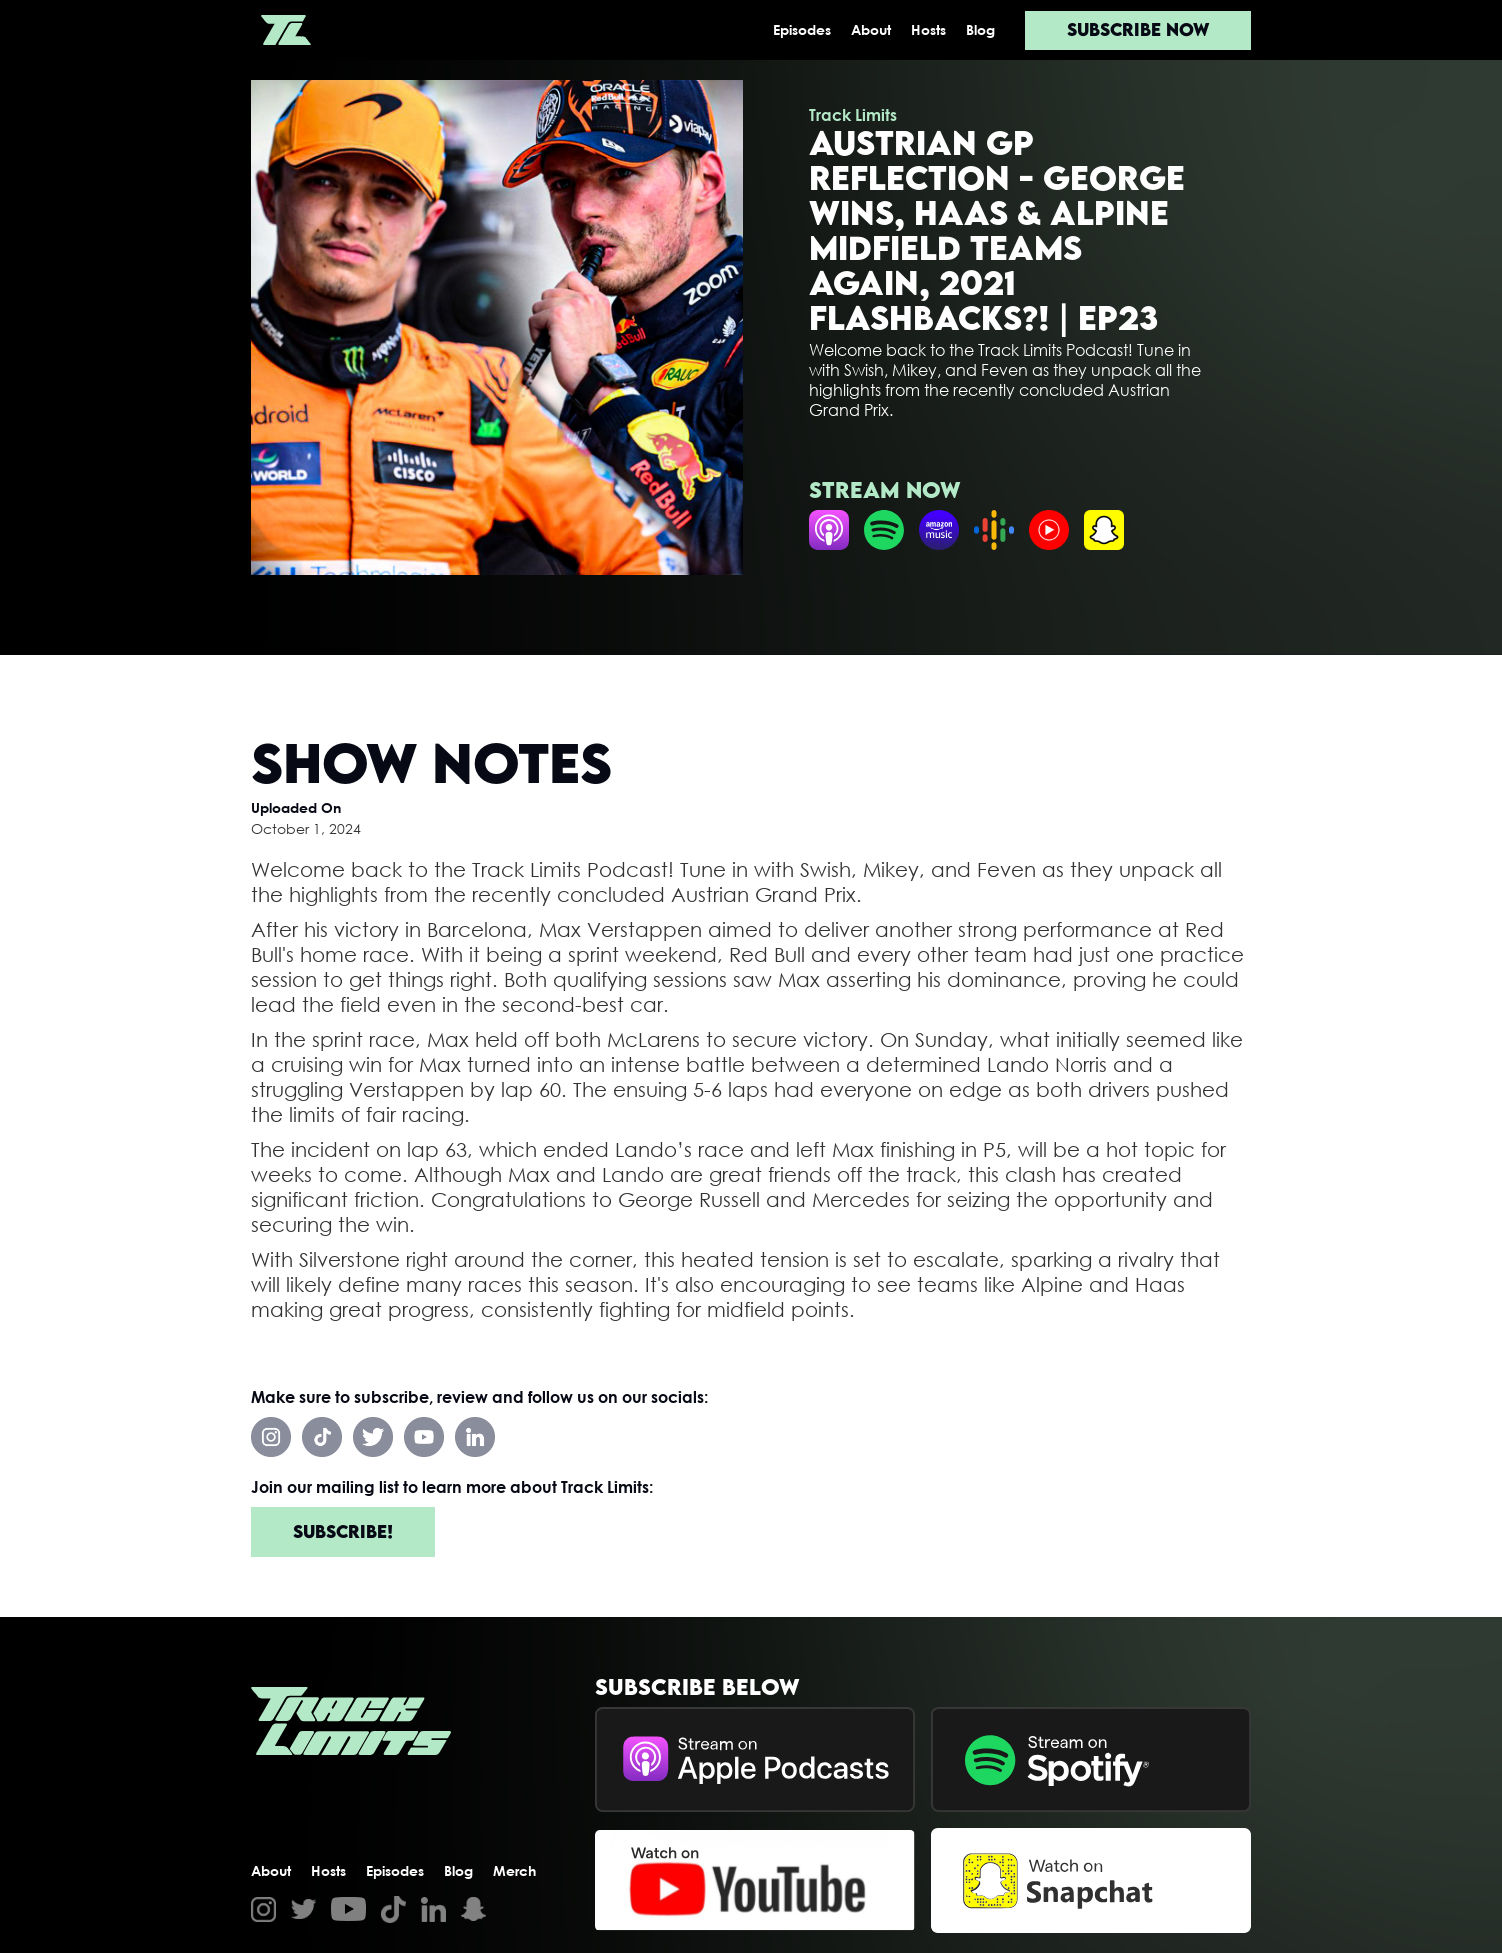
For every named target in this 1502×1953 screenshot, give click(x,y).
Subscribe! (343, 1531)
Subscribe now (1138, 29)
